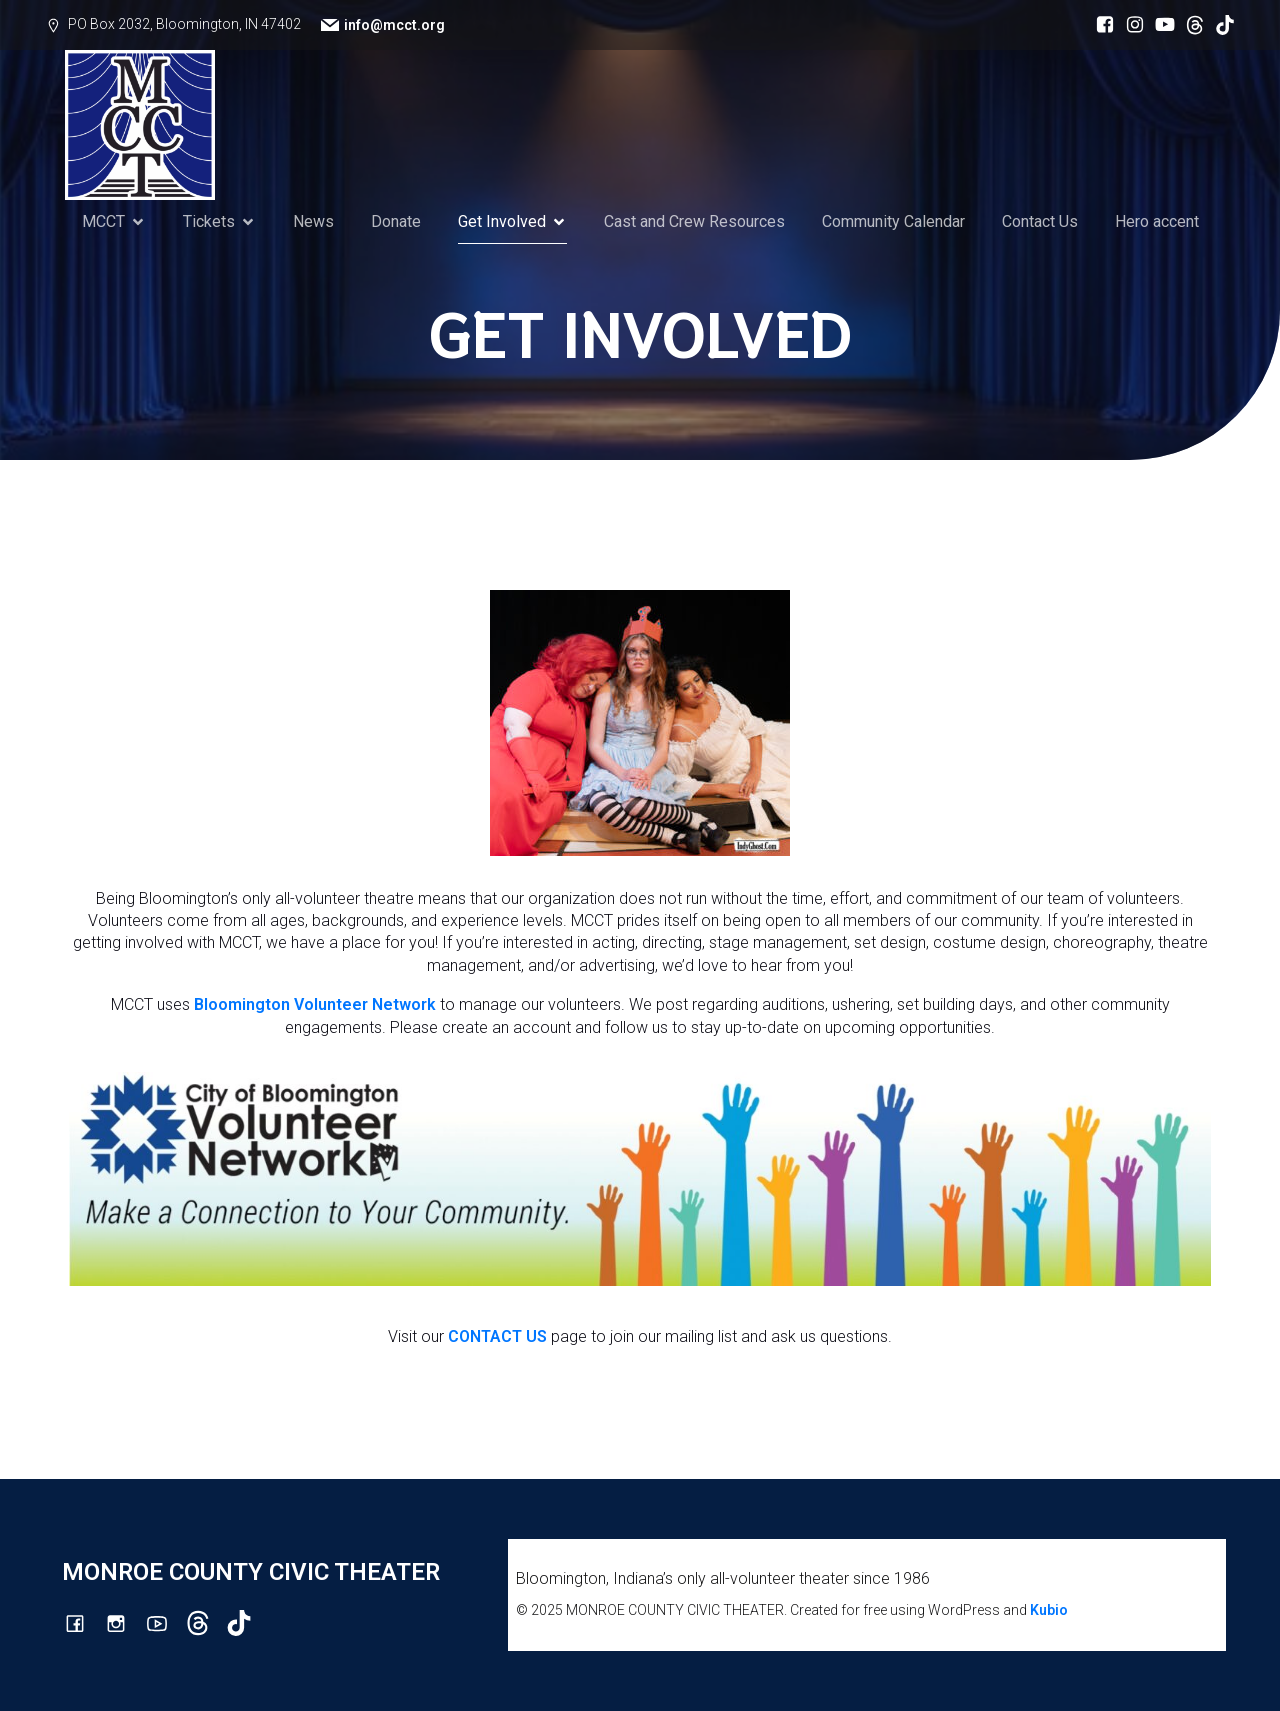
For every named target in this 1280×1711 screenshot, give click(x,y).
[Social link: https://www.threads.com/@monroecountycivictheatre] (1190, 25)
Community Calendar (893, 221)
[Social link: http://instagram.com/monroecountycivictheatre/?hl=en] (1130, 25)
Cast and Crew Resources (694, 221)
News (313, 221)
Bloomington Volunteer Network (315, 1004)
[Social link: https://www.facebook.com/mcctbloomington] (1100, 25)
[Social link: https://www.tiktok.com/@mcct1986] (1220, 25)
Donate (396, 221)
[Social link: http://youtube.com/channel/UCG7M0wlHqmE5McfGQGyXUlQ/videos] (1160, 25)
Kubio (1049, 1610)
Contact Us (1040, 221)
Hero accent (1157, 221)
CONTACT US (497, 1336)
